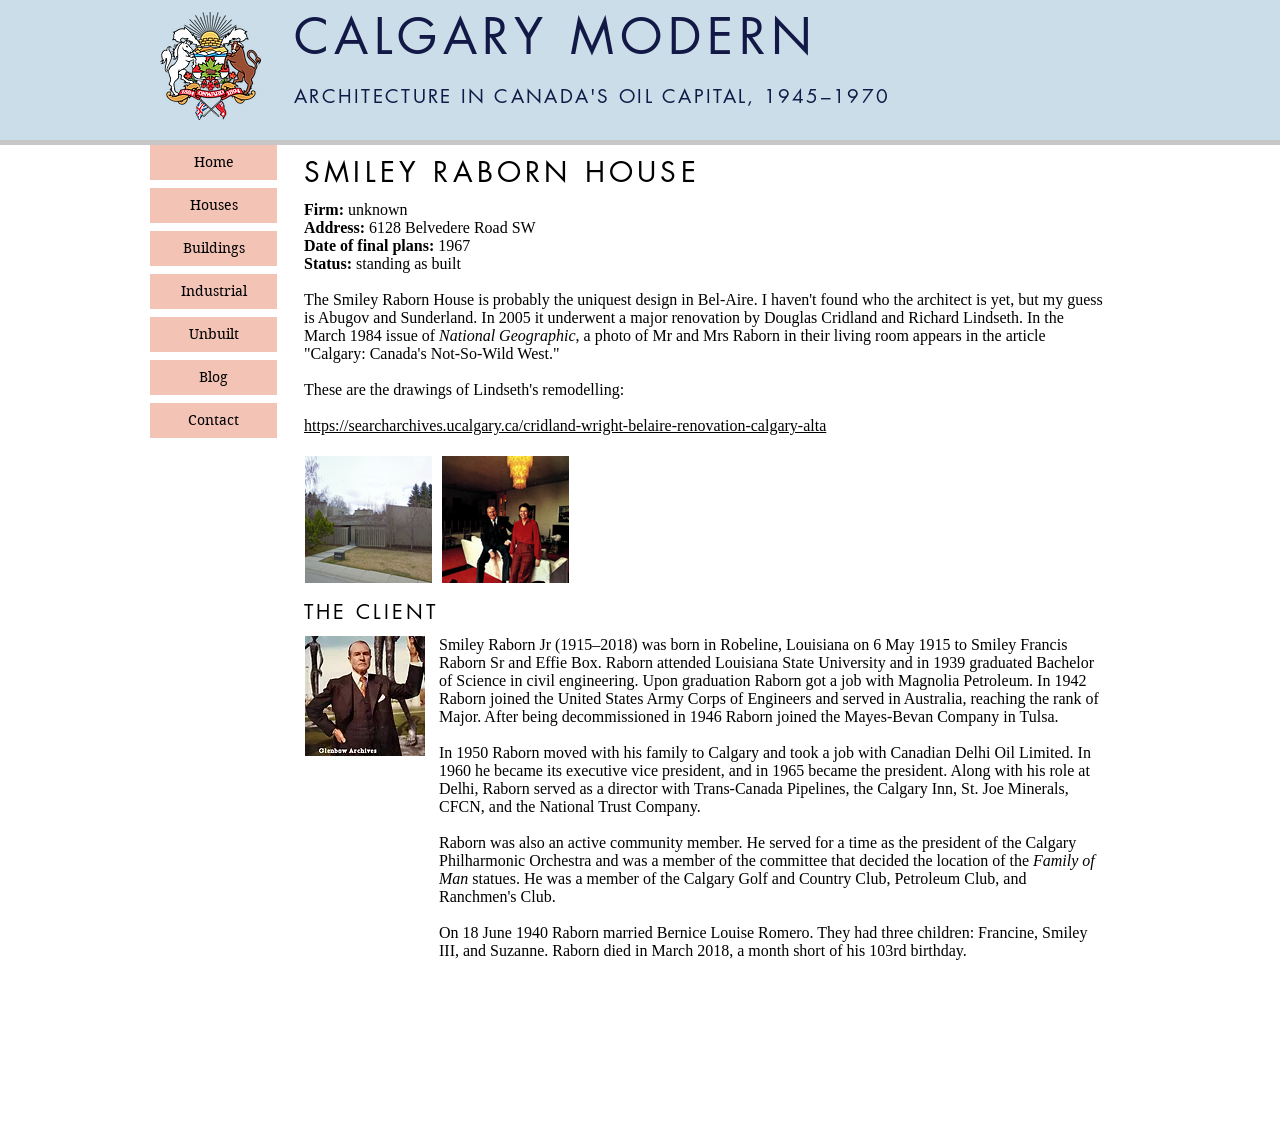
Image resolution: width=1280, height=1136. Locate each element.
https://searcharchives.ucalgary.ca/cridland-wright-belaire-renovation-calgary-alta (565, 425)
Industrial (214, 291)
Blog (213, 377)
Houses (214, 205)
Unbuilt (214, 334)
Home (214, 162)
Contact (213, 420)
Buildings (214, 248)
